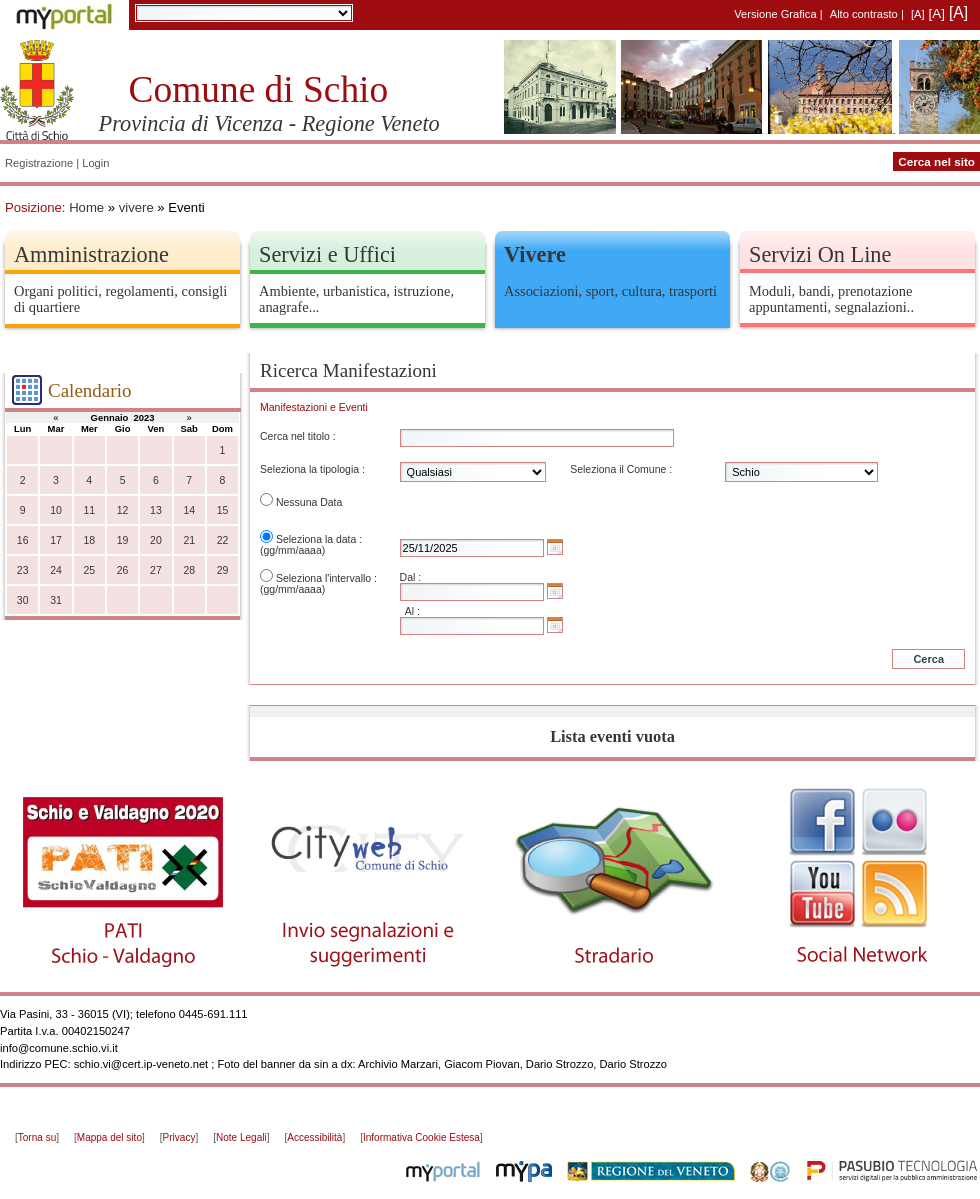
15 (223, 510)
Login (95, 163)
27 (156, 570)
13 (156, 510)
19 (123, 540)
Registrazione (39, 163)
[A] (918, 14)
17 (56, 540)
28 (189, 570)
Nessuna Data (309, 502)
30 (23, 600)
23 (23, 570)
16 (23, 540)
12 (123, 510)
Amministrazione (91, 254)
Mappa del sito (109, 1137)
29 (223, 570)
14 (189, 510)
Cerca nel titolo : (298, 436)
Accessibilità (314, 1137)
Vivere (535, 254)
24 (56, 570)
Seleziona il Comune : (621, 469)
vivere (136, 207)
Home (86, 207)
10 (56, 510)
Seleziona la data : (319, 539)
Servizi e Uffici (327, 254)
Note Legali (241, 1137)
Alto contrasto (864, 14)
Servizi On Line (820, 254)
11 (89, 510)
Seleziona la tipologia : (312, 469)
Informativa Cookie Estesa (421, 1137)
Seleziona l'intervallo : (326, 578)
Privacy (179, 1137)
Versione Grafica (775, 14)
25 (89, 570)
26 (123, 570)
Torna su (37, 1137)
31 (56, 600)
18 (89, 540)
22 (223, 540)
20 (156, 540)
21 (189, 540)
